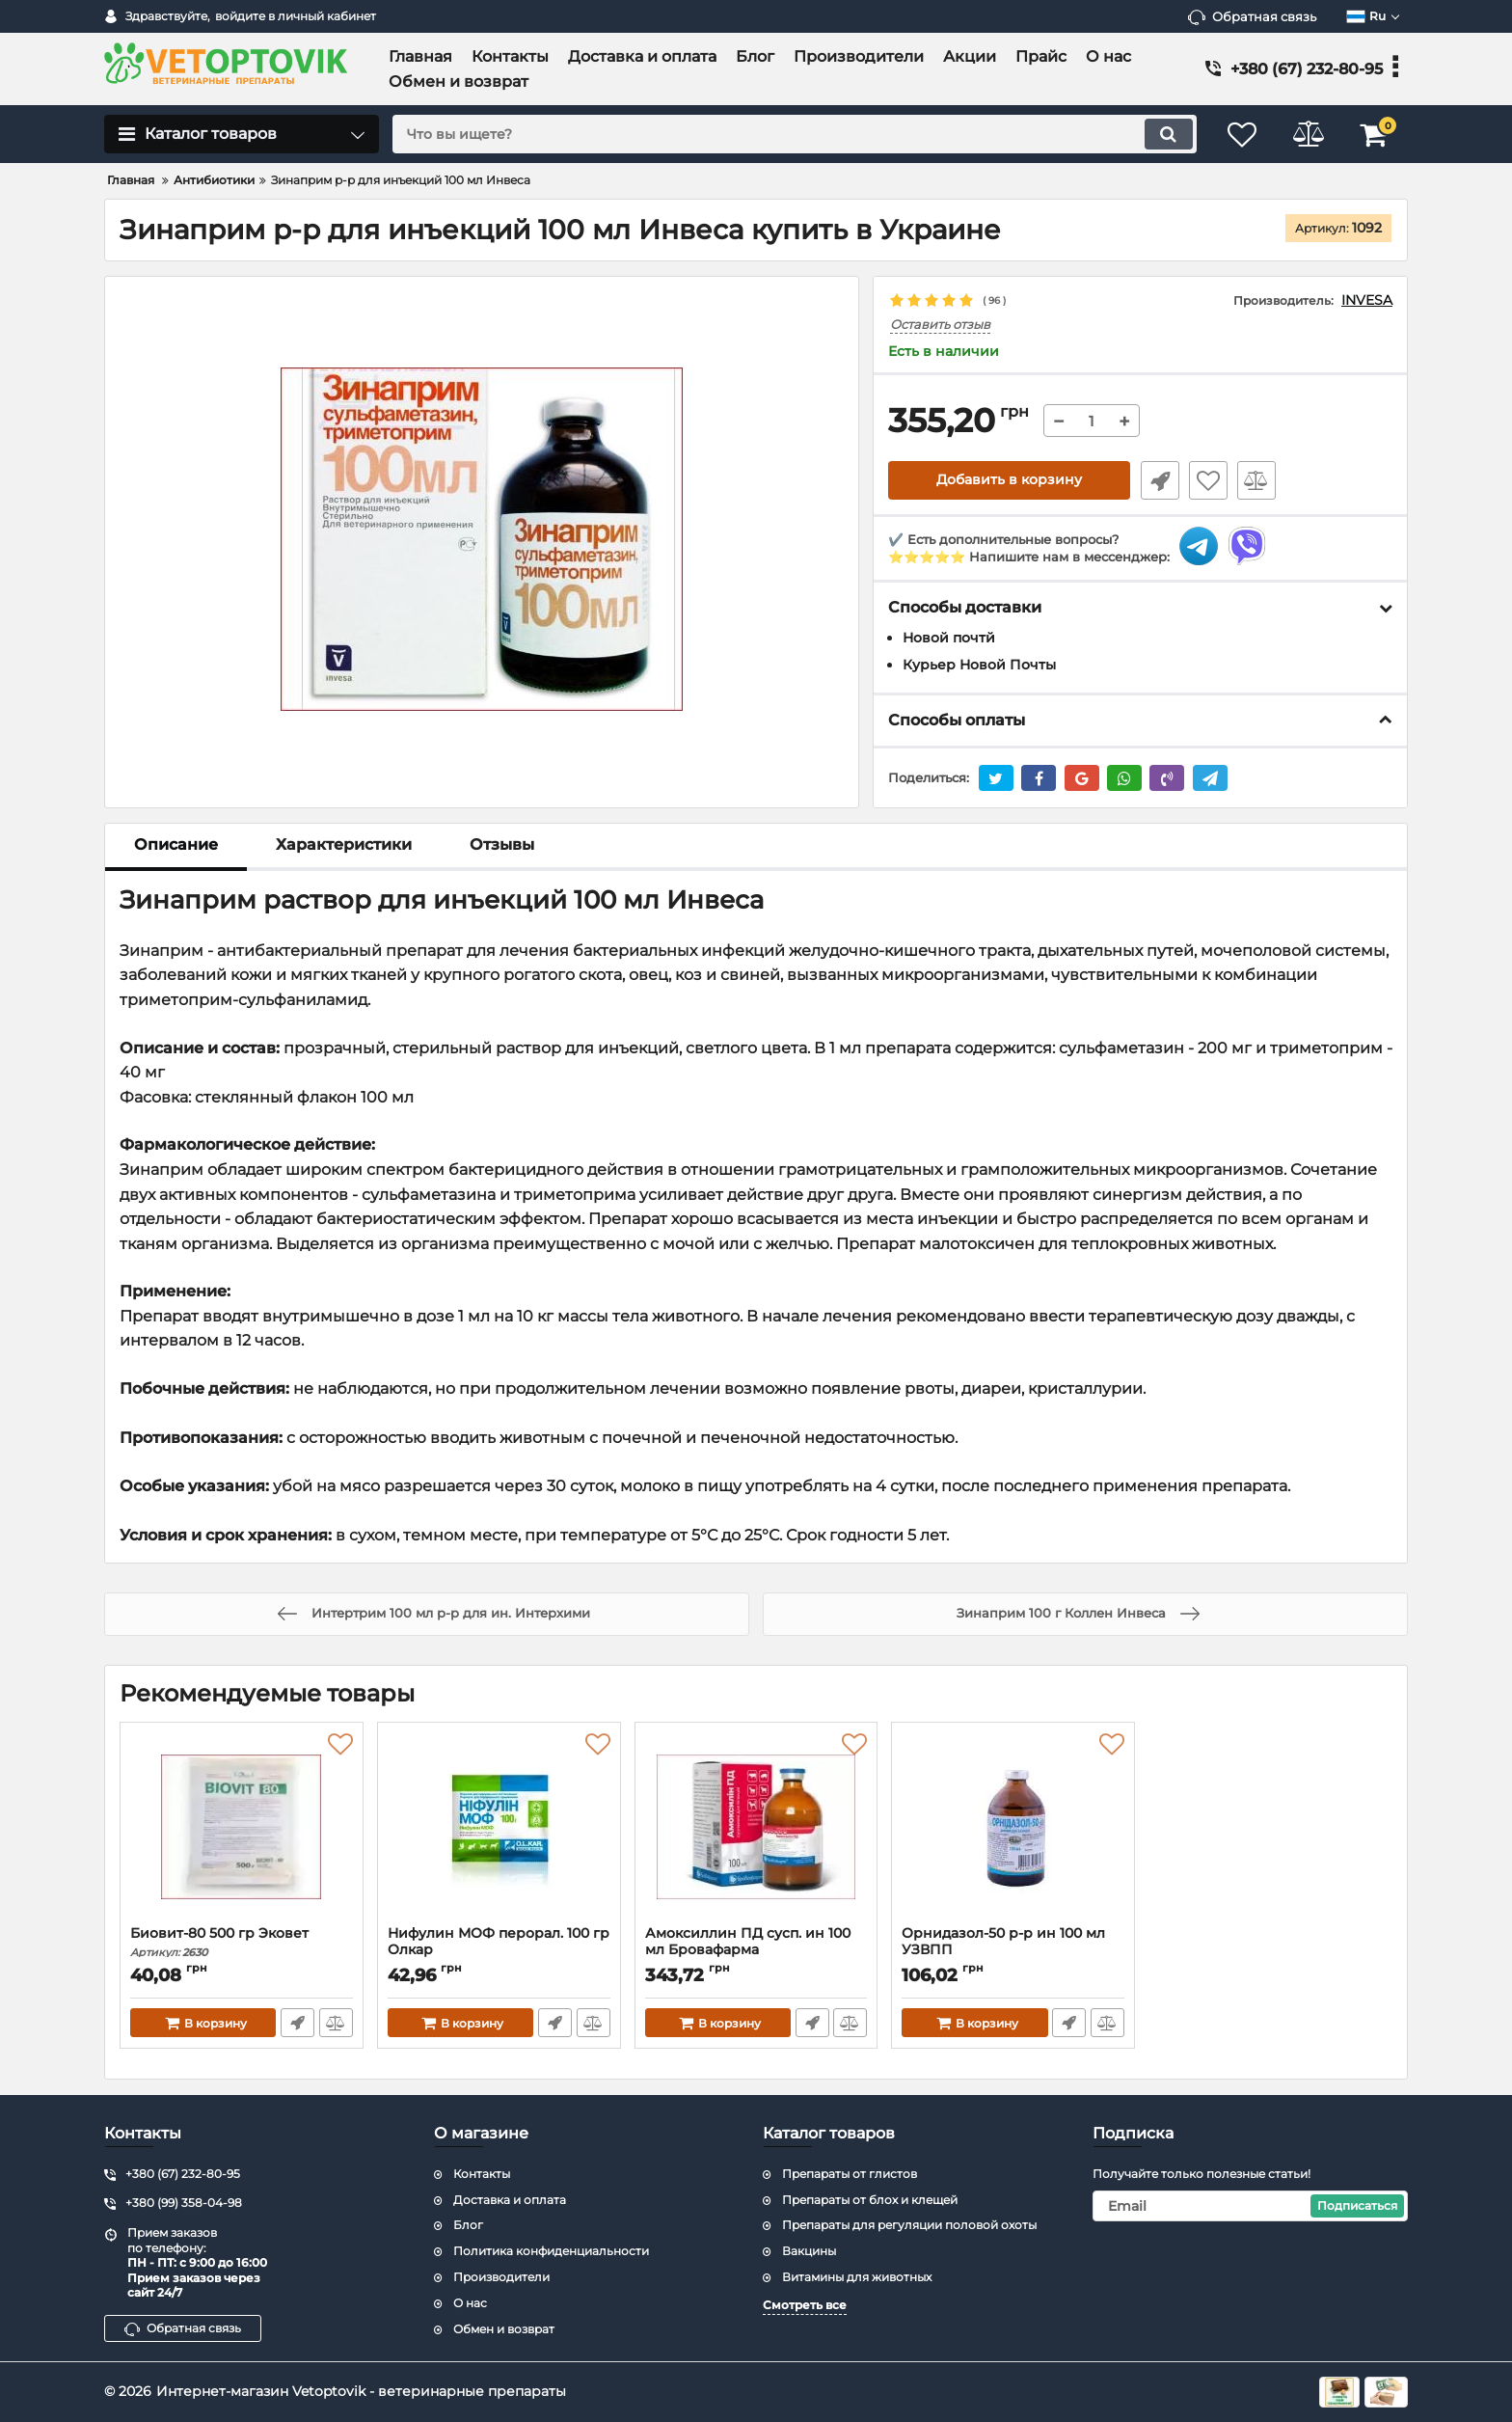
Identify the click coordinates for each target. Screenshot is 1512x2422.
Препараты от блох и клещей (870, 2199)
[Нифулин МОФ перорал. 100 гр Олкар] (499, 1828)
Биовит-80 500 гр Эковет (241, 1942)
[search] (792, 134)
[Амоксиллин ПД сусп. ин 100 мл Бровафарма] (756, 1828)
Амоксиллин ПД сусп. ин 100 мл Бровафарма (756, 1950)
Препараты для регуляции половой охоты (909, 2225)
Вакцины (809, 2251)
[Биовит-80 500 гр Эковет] (241, 1828)
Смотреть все (805, 2305)
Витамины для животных (857, 2277)
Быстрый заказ (1159, 480)
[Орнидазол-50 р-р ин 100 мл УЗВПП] (1013, 1828)
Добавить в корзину (1009, 480)
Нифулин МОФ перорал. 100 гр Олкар (499, 1950)
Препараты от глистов (849, 2173)
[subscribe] (1251, 2206)
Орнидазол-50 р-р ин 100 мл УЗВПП (1013, 1950)
